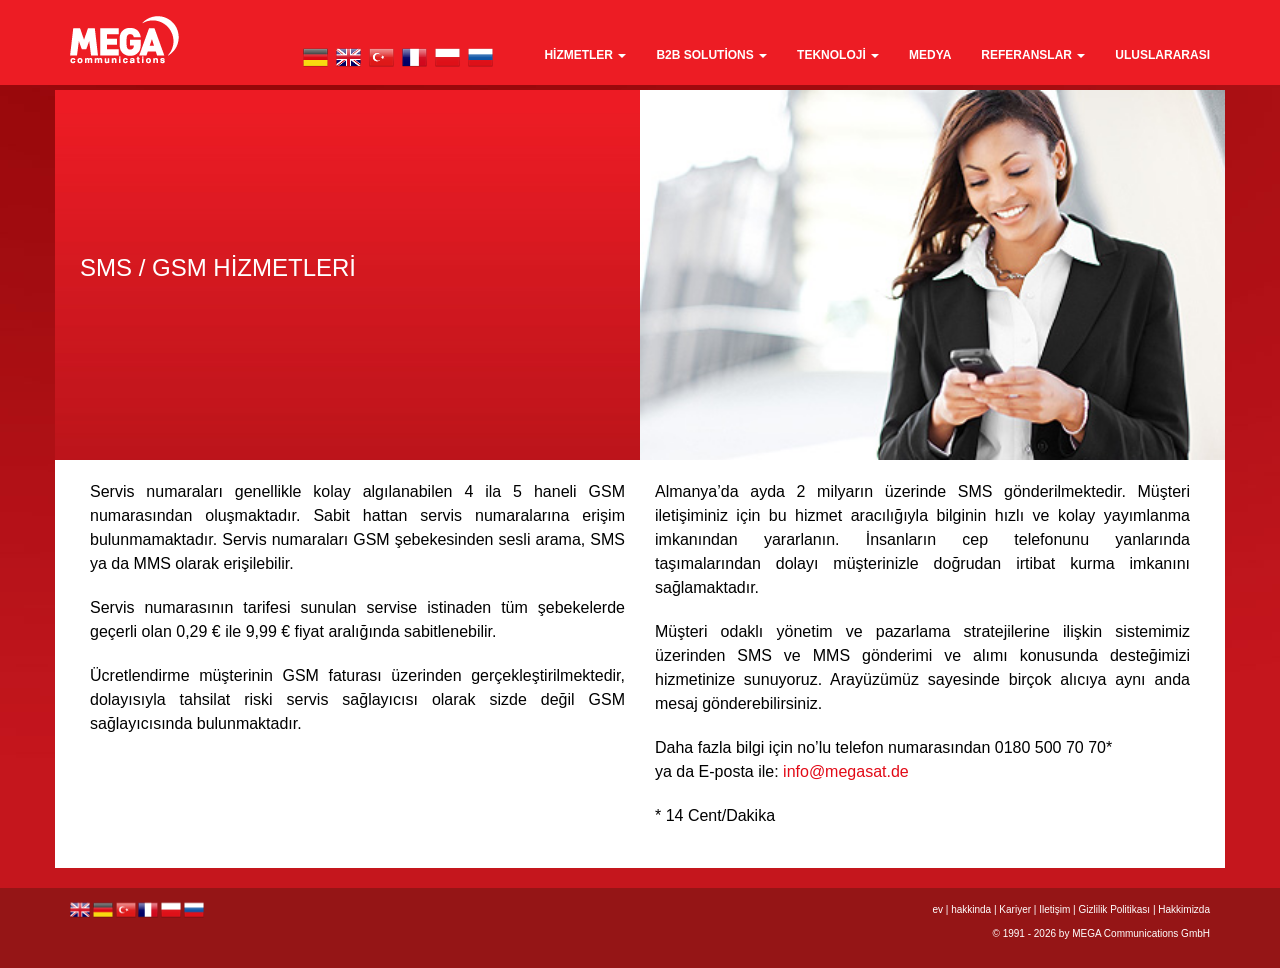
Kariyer (1015, 909)
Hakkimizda (1184, 909)
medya (930, 55)
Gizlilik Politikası (1114, 909)
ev (937, 909)
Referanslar (1033, 55)
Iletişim (1054, 909)
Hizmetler (585, 55)
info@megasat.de (846, 771)
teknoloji (838, 55)
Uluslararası (1162, 55)
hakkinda (971, 909)
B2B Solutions (711, 55)
